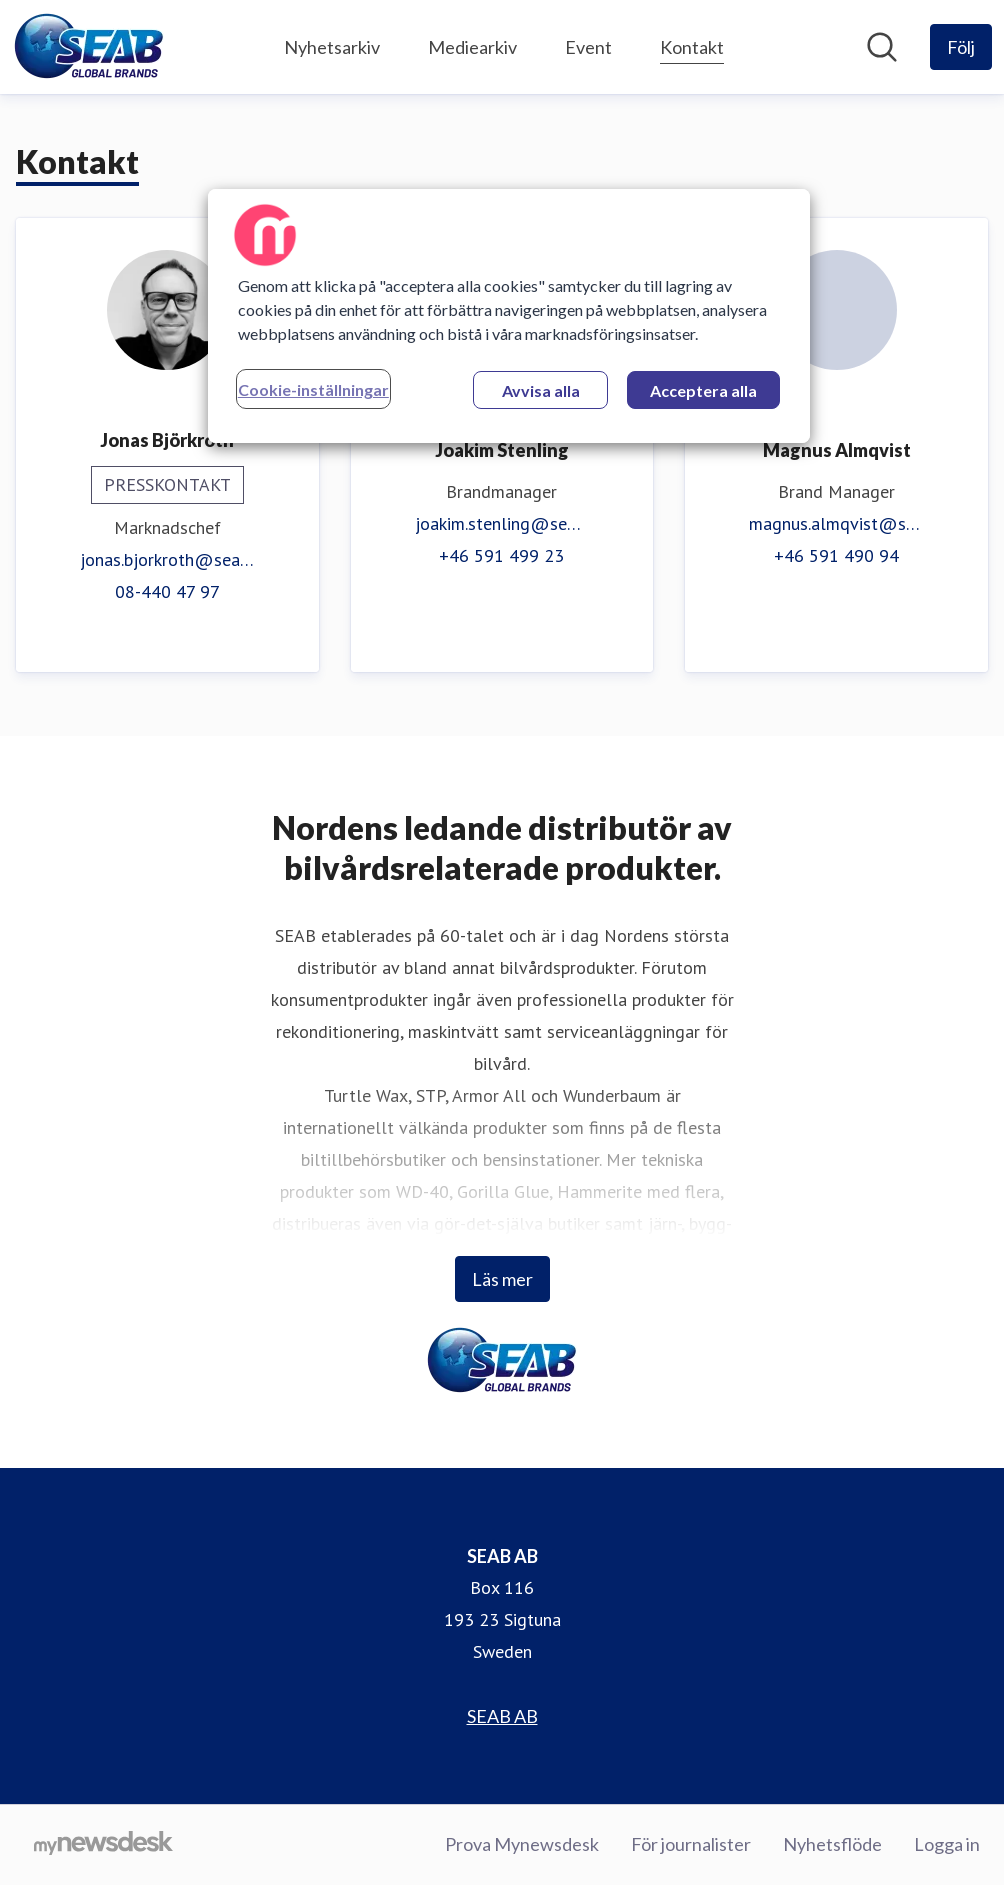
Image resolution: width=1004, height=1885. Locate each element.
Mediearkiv (472, 47)
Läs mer (502, 1279)
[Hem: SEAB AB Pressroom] (89, 47)
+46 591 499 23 (501, 555)
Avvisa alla (541, 390)
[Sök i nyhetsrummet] (882, 47)
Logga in (947, 1844)
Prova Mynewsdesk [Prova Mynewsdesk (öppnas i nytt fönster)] (522, 1844)
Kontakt (692, 44)
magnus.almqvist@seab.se (836, 523)
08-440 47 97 (167, 591)
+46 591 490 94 (836, 555)
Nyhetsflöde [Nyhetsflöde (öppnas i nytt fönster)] (832, 1844)
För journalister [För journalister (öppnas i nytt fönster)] (691, 1844)
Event (588, 47)
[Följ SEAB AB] (961, 47)
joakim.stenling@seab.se (502, 523)
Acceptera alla (703, 390)
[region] (509, 316)
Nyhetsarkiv (332, 47)
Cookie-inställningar (313, 389)
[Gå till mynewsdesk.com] (103, 1845)
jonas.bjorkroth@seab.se (167, 559)
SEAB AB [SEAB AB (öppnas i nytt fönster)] (502, 1716)
